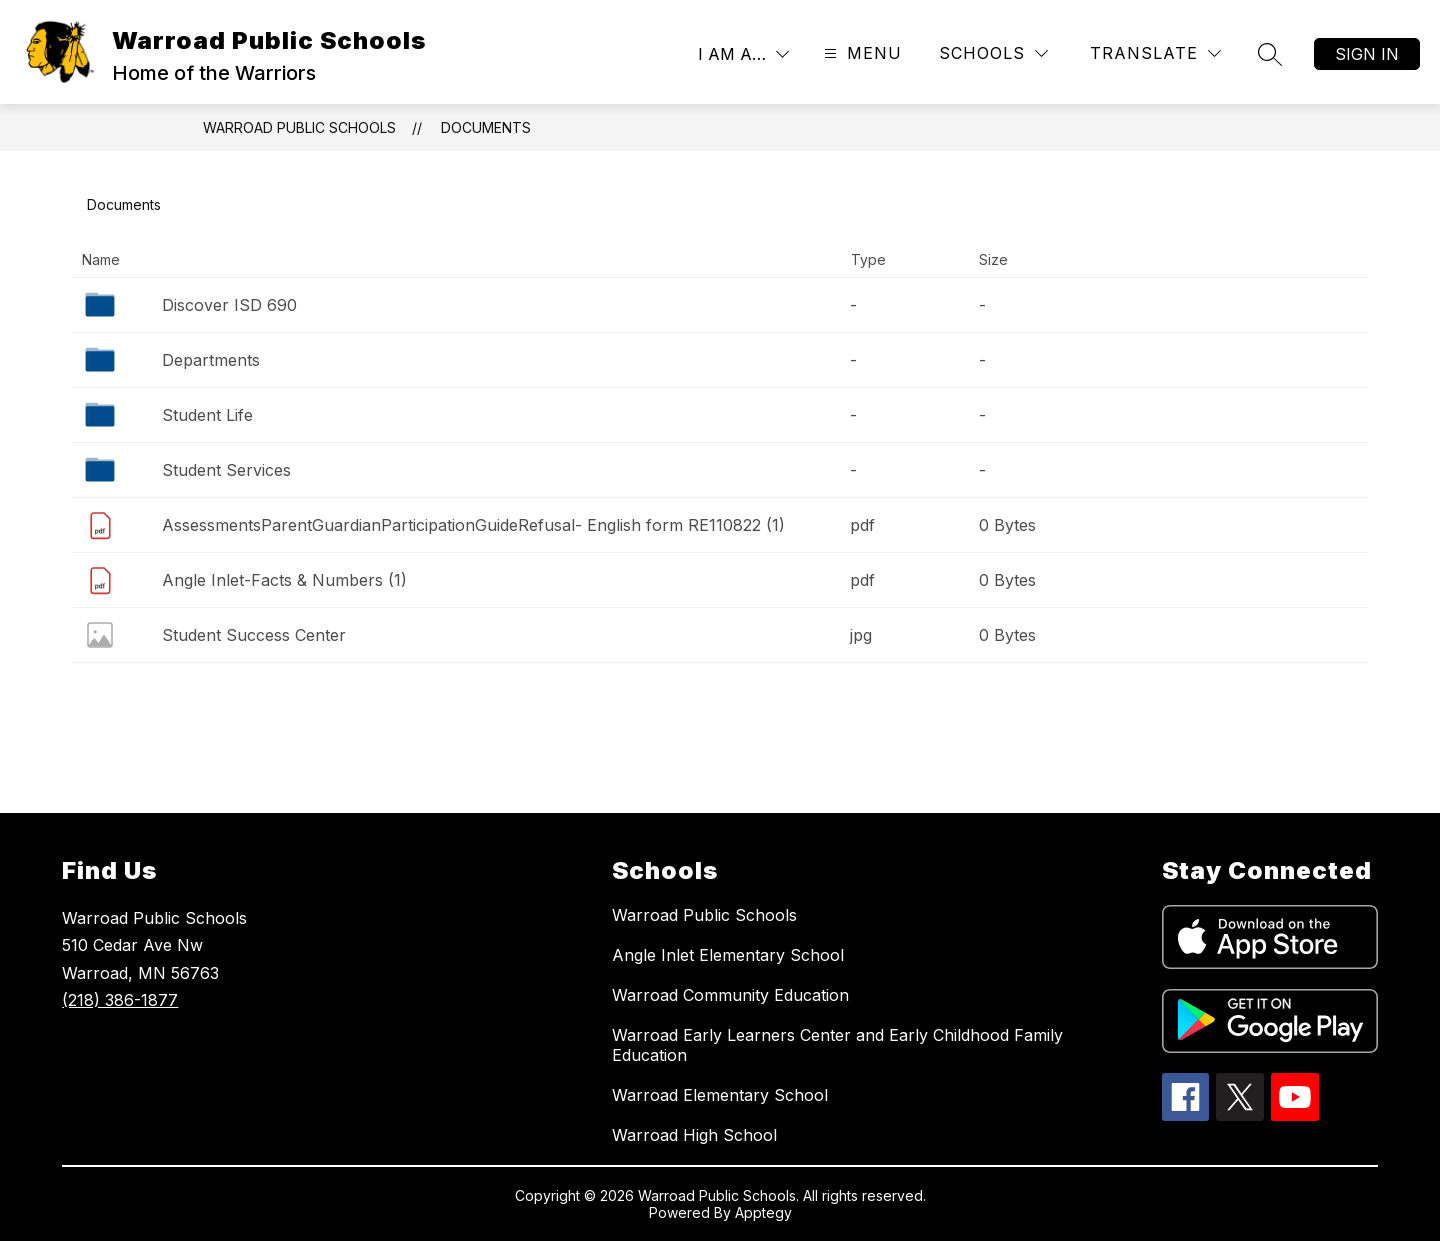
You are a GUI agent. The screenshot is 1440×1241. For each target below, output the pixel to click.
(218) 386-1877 (120, 1000)
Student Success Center (254, 635)
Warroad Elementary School (720, 1095)
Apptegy (763, 1212)
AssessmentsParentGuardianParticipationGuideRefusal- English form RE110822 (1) (473, 525)
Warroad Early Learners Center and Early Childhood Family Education (837, 1045)
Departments (211, 360)
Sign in (1367, 54)
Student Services (226, 470)
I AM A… (732, 54)
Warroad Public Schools (299, 127)
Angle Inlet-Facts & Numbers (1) (284, 580)
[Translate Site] (1155, 53)
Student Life (207, 415)
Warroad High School (694, 1135)
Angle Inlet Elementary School (728, 955)
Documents (486, 127)
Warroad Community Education (730, 995)
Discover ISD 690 (229, 305)
